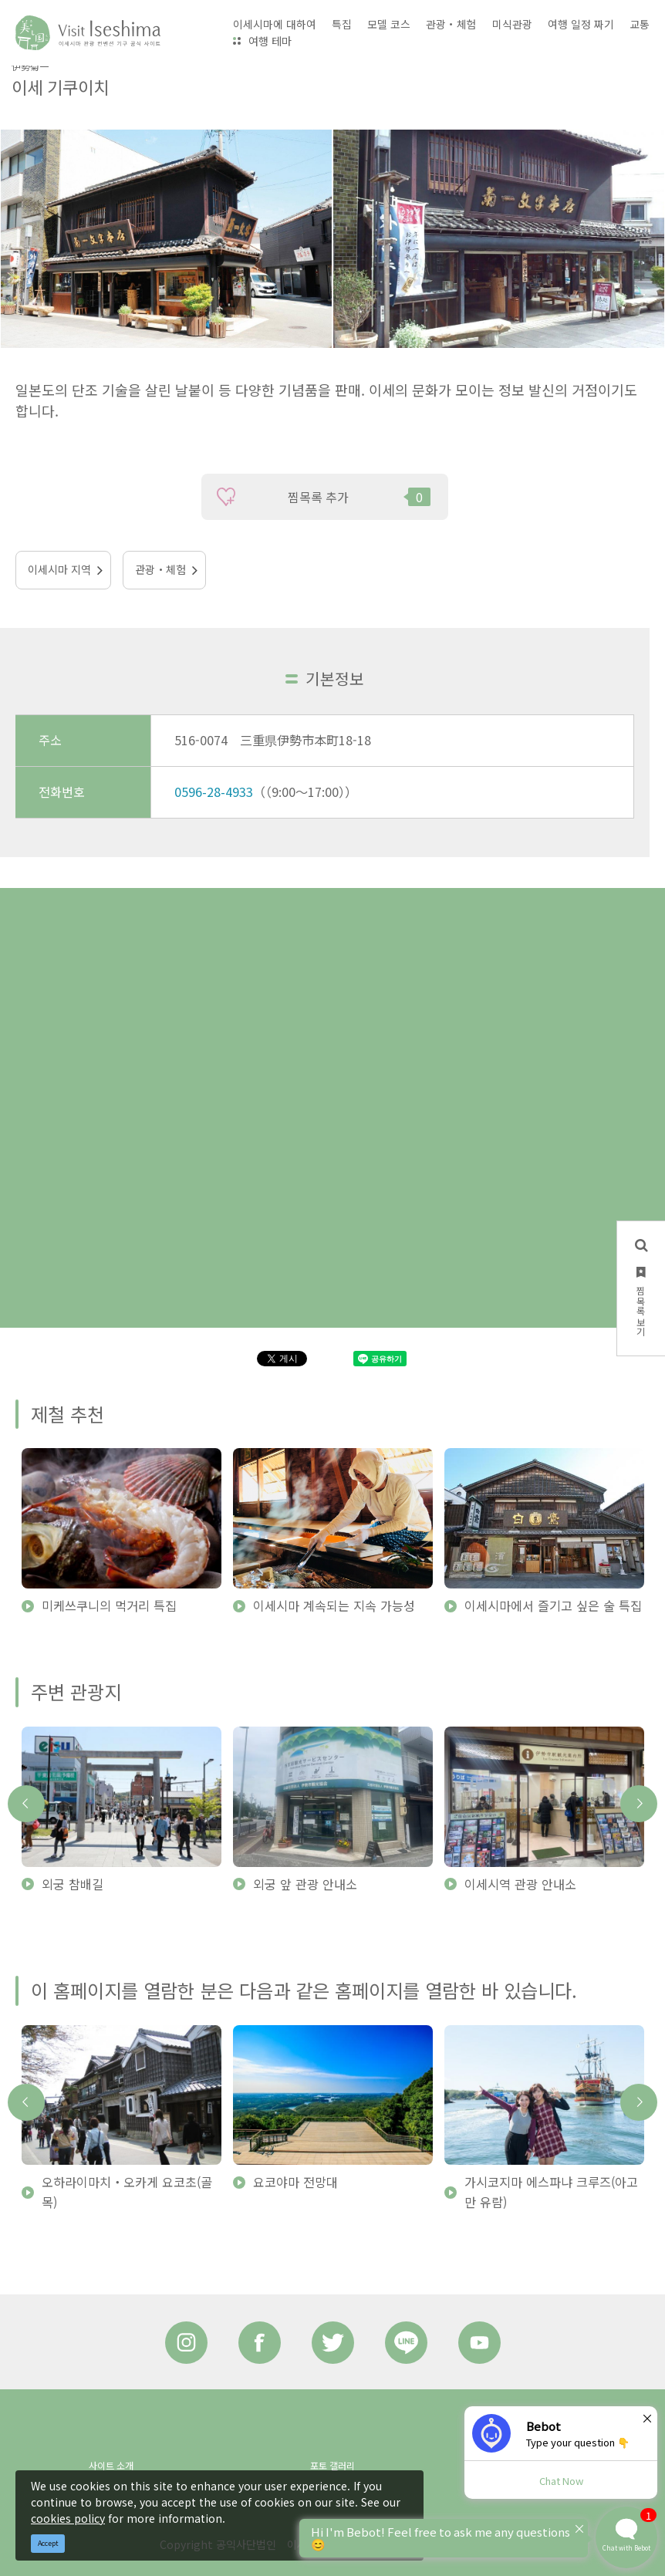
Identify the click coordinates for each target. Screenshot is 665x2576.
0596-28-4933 (213, 791)
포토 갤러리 (332, 2465)
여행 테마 (270, 41)
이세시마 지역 (59, 569)
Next (638, 1803)
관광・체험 (160, 569)
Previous (26, 1803)
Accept (48, 2543)
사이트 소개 (111, 2465)
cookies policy (68, 2518)
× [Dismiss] (647, 2418)
